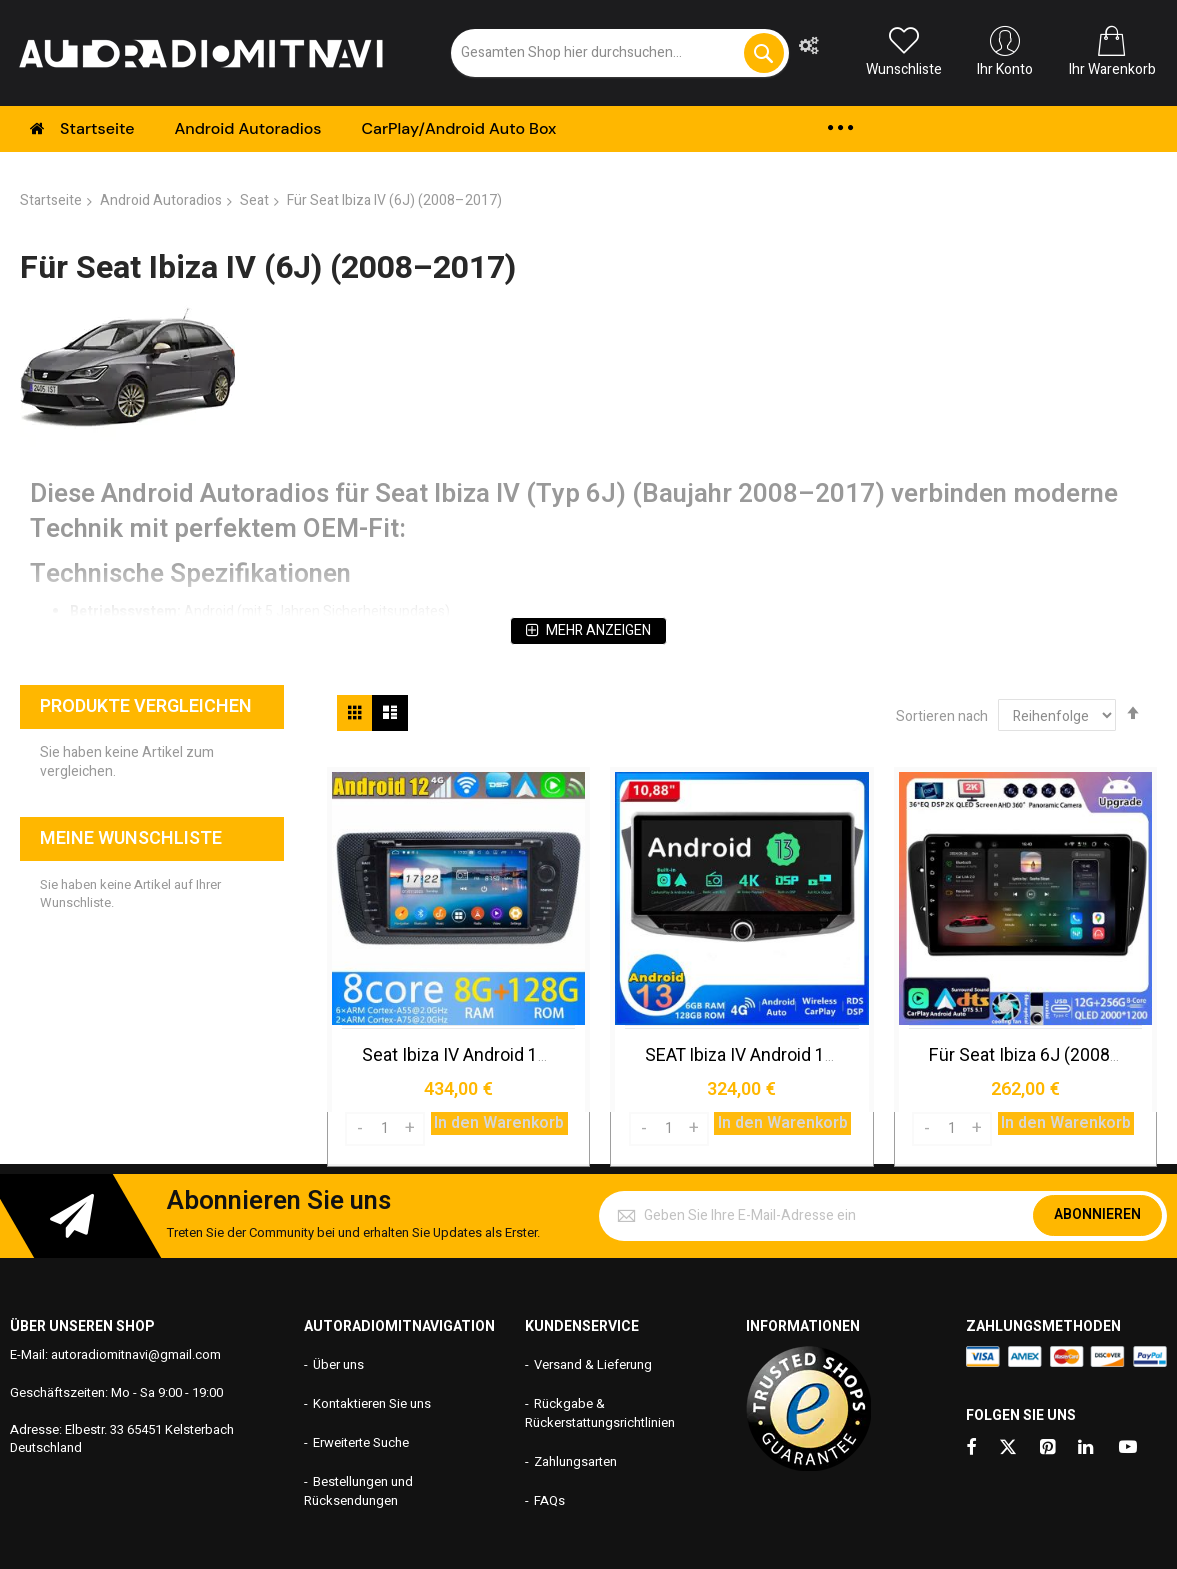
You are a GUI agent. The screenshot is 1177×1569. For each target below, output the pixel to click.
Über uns (338, 1363)
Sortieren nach (942, 716)
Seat (254, 200)
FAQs (549, 1498)
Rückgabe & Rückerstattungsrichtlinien (600, 1411)
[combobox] (619, 53)
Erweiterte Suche (361, 1440)
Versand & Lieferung (593, 1363)
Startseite (51, 200)
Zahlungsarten (575, 1459)
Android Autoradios (161, 200)
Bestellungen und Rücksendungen (358, 1489)
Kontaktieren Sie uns (372, 1401)
